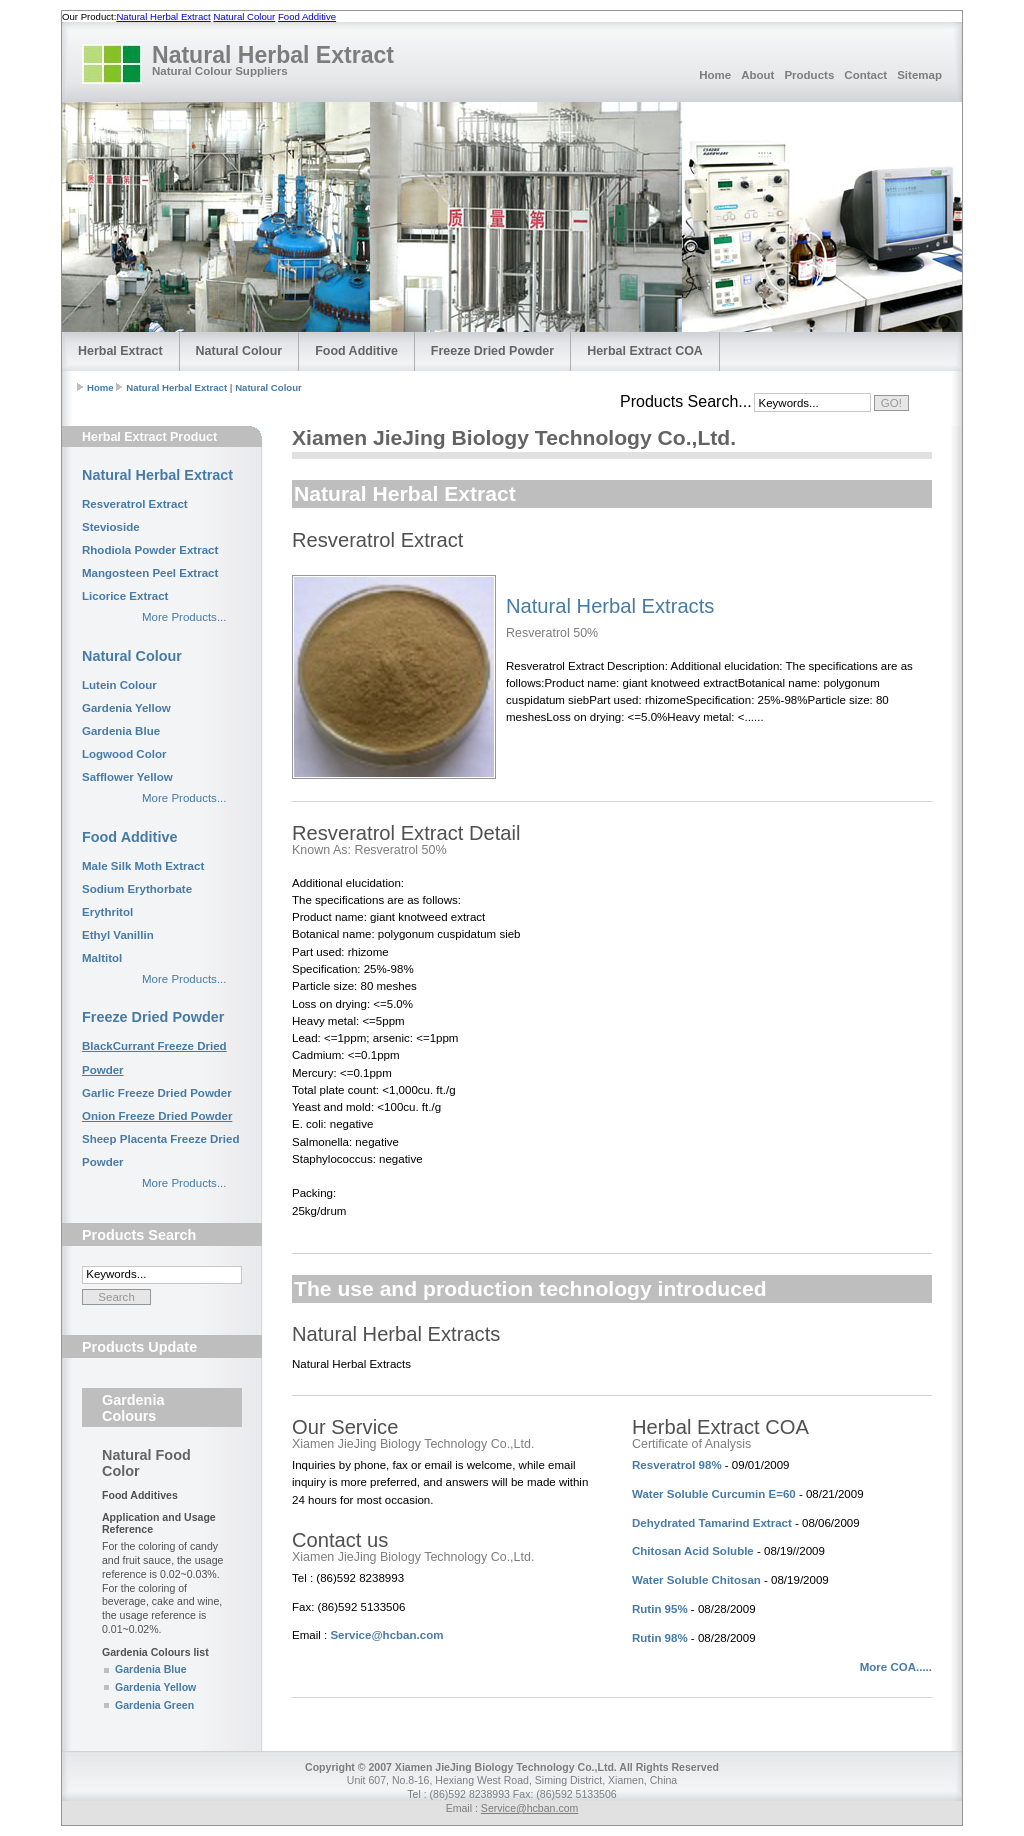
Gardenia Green (154, 1705)
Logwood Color (124, 754)
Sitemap (919, 75)
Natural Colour (244, 16)
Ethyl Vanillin (118, 935)
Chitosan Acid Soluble (693, 1551)
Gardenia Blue (121, 731)
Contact (865, 75)
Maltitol (102, 958)
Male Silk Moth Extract (143, 866)
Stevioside (111, 527)
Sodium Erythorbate (137, 889)
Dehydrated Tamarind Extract (712, 1523)
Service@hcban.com (386, 1635)
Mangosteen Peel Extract (150, 573)
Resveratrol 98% (677, 1465)
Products (809, 75)
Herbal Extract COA (645, 351)
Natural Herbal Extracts (610, 606)
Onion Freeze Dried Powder (157, 1116)
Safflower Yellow (127, 777)
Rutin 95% (660, 1609)
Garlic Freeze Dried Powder (157, 1093)
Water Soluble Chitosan (696, 1580)
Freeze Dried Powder (492, 351)
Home (715, 75)
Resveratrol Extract (135, 504)
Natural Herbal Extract (163, 16)
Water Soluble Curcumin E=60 (714, 1494)
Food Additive (307, 16)
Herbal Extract (120, 351)
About (757, 75)
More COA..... (896, 1667)
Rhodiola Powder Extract (150, 550)
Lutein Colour (119, 685)
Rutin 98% (660, 1638)
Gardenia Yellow (126, 708)
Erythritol (107, 912)
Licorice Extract (125, 596)
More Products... (184, 617)
